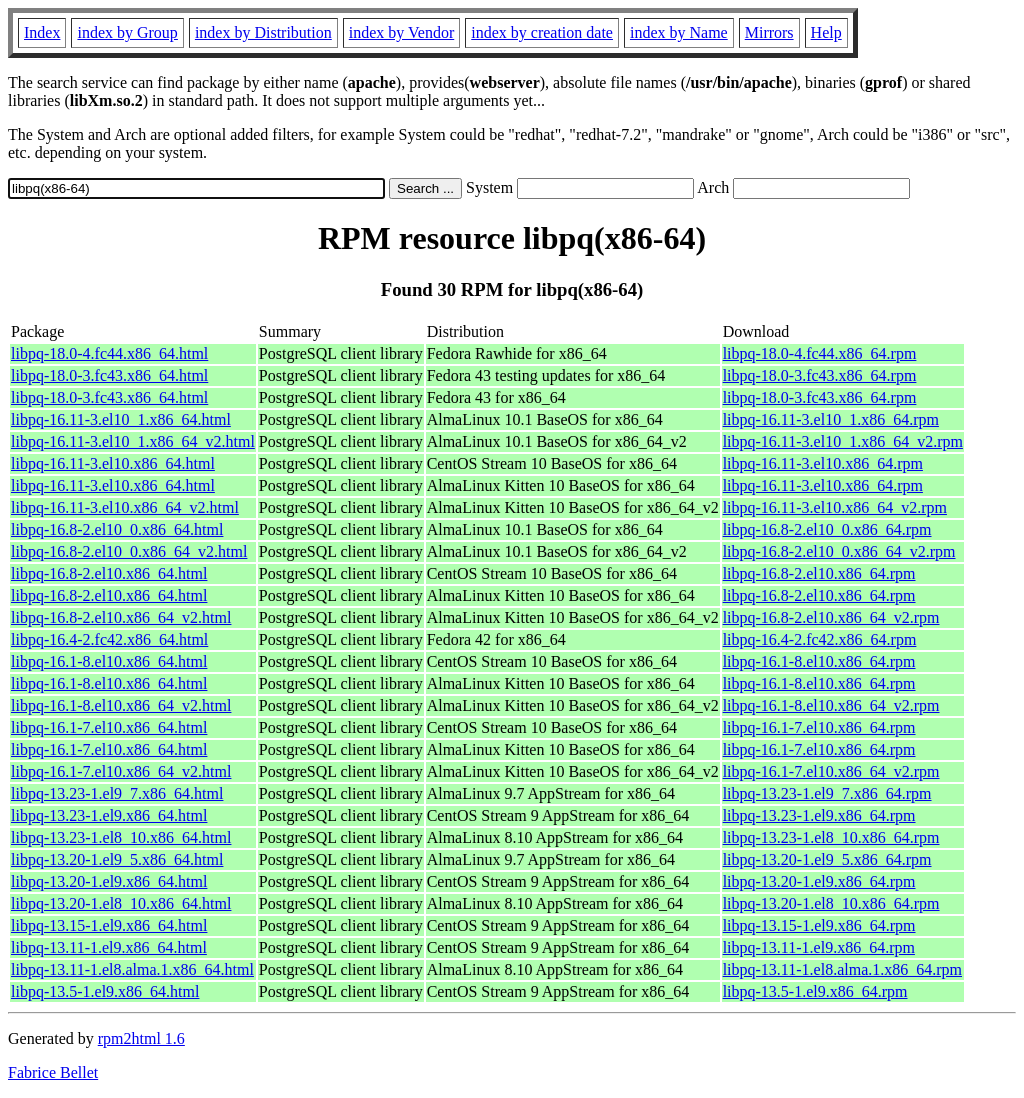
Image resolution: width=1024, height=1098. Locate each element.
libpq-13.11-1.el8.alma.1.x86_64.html (132, 969)
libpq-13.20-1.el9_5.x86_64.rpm (827, 859)
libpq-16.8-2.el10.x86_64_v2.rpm (831, 617)
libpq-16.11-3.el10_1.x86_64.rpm (831, 419)
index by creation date (542, 32)
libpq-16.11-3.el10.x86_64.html (113, 463)
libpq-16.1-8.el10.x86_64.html (109, 661)
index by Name (679, 32)
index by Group (127, 32)
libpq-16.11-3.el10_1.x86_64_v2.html (133, 441)
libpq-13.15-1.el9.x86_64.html (109, 925)
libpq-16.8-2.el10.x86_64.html (109, 573)
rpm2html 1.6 (141, 1038)
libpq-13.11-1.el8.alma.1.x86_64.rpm (842, 969)
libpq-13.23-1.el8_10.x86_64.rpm (831, 837)
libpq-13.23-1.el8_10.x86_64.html (121, 837)
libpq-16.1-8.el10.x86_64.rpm (819, 661)
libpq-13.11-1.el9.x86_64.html (109, 947)
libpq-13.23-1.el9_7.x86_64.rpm (827, 793)
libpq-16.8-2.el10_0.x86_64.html (117, 529)
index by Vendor (401, 32)
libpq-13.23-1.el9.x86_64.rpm (819, 815)
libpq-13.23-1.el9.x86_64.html (109, 815)
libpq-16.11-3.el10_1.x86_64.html (121, 419)
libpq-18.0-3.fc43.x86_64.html (109, 375)
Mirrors (769, 32)
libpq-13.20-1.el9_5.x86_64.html (117, 859)
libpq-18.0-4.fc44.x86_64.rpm (820, 353)
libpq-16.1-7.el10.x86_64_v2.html (121, 771)
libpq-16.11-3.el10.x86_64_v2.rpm (835, 507)
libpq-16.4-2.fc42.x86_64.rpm (820, 639)
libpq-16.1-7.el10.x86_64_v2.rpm (831, 771)
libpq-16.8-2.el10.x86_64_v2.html (121, 617)
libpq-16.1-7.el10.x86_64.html (109, 727)
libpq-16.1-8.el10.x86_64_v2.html (121, 705)
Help (826, 32)
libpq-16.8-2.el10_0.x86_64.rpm (827, 529)
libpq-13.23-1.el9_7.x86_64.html (117, 793)
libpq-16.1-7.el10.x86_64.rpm (819, 727)
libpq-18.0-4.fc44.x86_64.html (109, 353)
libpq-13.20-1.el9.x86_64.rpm (819, 881)
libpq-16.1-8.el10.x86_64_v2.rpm (831, 705)
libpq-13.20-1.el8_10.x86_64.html (121, 903)
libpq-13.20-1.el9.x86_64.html (109, 881)
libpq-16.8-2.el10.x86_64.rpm (819, 573)
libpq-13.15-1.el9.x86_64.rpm (819, 925)
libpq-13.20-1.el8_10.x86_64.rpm (831, 903)
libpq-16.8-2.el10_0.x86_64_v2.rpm (839, 551)
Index (42, 32)
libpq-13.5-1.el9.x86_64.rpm (815, 991)
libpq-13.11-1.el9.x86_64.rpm (819, 947)
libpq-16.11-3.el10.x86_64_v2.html (125, 507)
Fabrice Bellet (53, 1072)
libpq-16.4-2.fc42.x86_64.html (109, 639)
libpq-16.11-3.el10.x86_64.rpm (823, 463)
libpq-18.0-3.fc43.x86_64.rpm (820, 375)
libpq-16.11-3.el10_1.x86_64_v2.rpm (843, 441)
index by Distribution (263, 32)
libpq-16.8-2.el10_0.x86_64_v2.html (129, 551)
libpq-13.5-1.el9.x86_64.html (105, 991)
